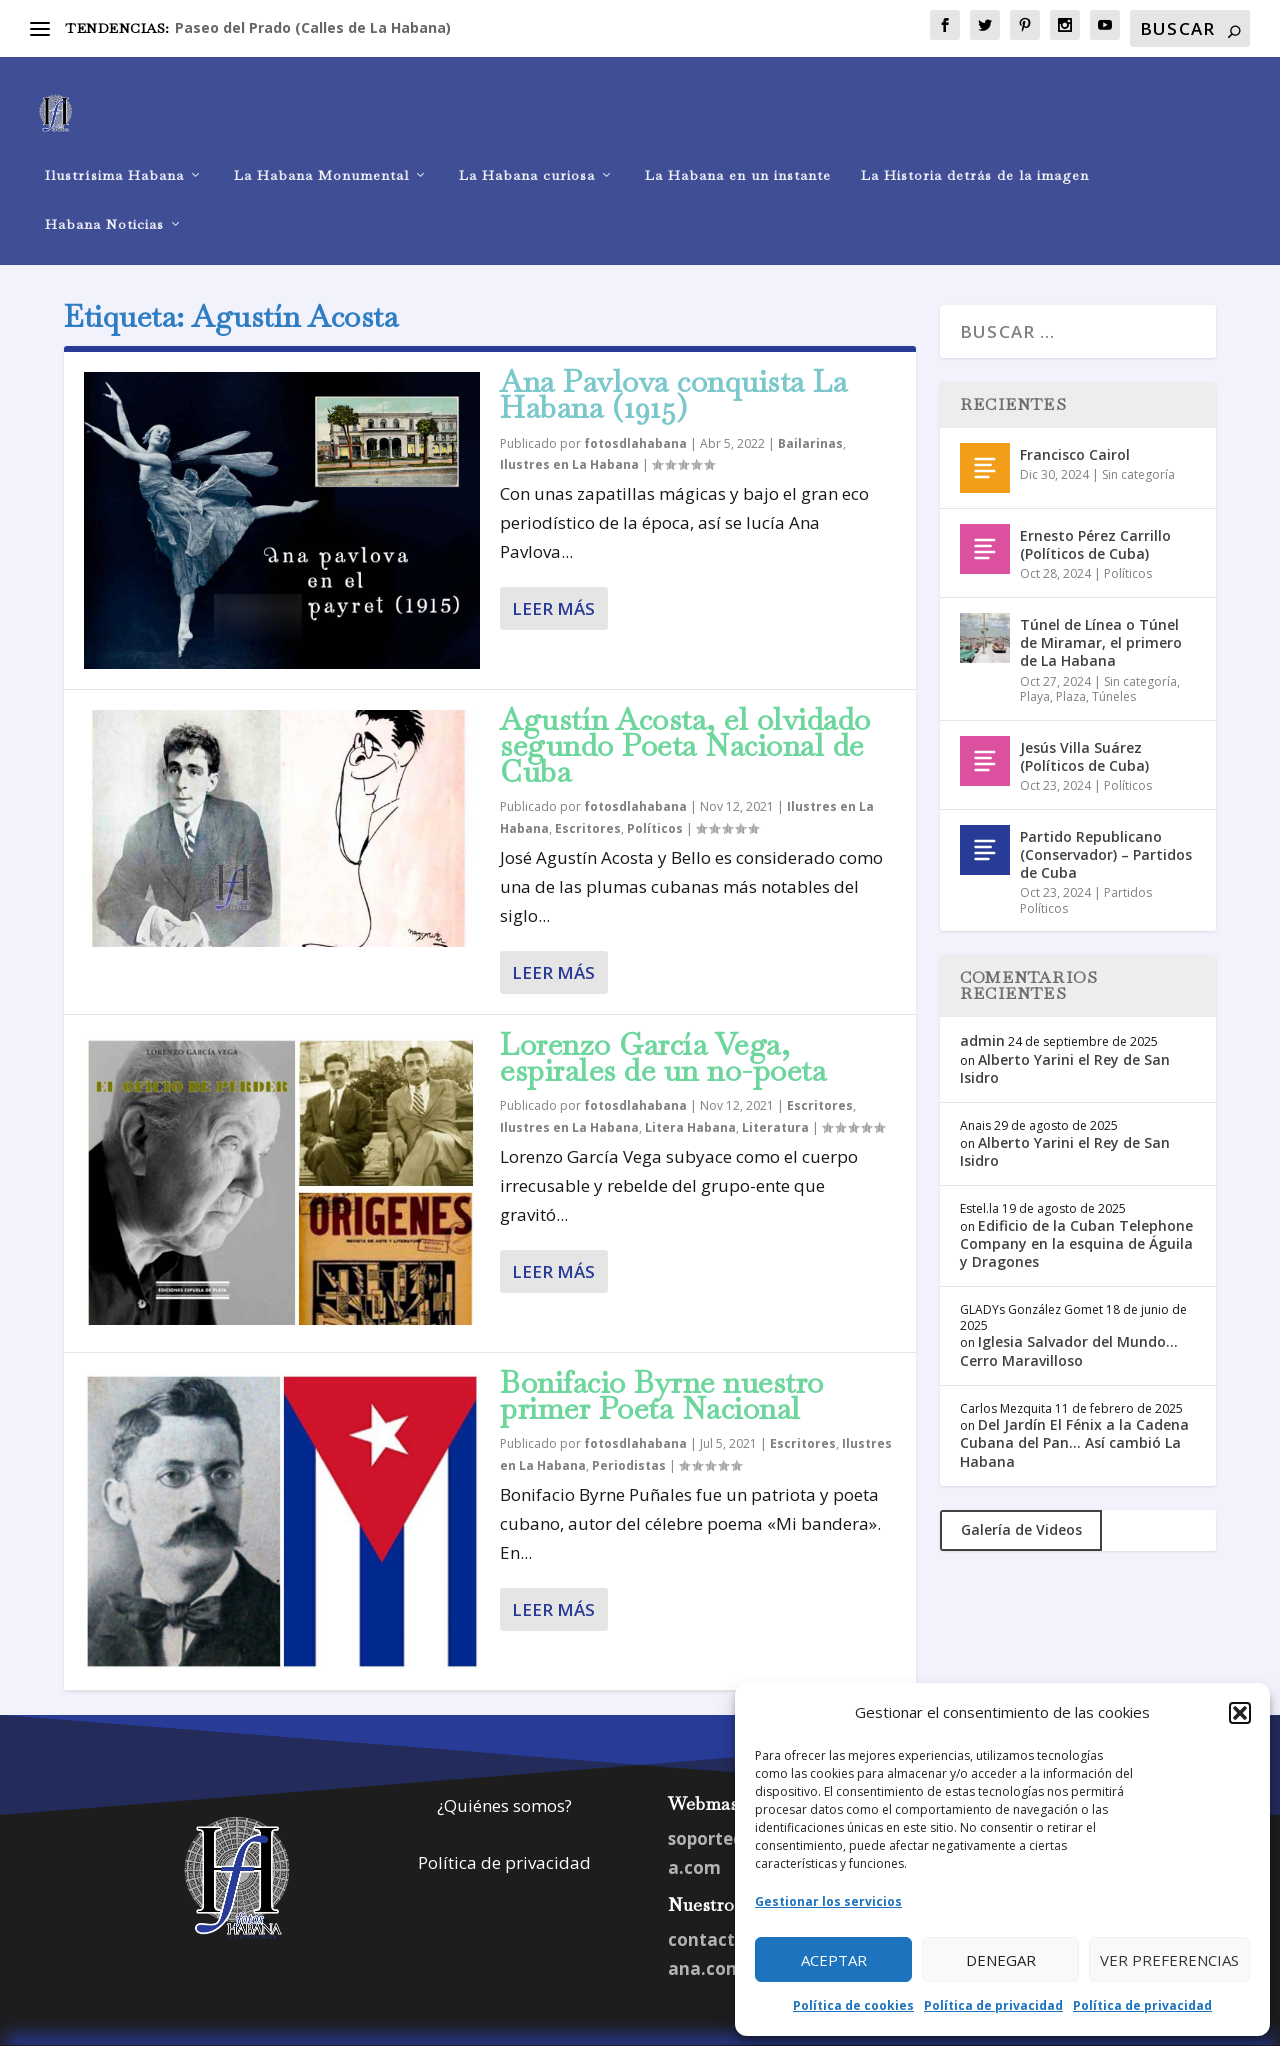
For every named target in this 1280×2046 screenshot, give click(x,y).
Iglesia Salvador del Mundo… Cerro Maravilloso (1069, 1320)
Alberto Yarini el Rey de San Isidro (1065, 1038)
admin (982, 1010)
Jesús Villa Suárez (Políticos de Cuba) (1084, 726)
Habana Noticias (104, 194)
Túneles (1114, 666)
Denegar (1001, 1960)
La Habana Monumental (321, 145)
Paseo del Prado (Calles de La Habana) (313, 27)
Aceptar (834, 1960)
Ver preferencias (1169, 1960)
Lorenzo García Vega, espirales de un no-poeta (663, 1027)
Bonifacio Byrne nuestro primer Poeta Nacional (662, 1365)
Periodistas (629, 1435)
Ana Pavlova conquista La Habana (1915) (673, 364)
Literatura (775, 1097)
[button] (1240, 1713)
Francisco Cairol (1075, 424)
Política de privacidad (993, 2005)
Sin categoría (1138, 444)
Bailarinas (810, 413)
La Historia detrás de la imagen (975, 145)
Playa (1035, 666)
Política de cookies (853, 2005)
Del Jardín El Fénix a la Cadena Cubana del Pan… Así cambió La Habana (1074, 1412)
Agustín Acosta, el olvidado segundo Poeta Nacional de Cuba (685, 715)
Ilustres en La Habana (569, 434)
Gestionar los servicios (828, 1901)
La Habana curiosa (527, 145)
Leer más (553, 578)
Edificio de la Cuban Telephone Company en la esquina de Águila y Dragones (1076, 1213)
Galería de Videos (1021, 1499)
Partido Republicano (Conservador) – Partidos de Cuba (1106, 824)
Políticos (655, 798)
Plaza (1071, 666)
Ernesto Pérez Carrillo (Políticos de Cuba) (1095, 514)
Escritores (588, 798)
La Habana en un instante (738, 145)
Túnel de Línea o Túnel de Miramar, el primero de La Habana (1101, 612)
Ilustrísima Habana (114, 145)
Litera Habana (690, 1097)
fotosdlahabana (635, 413)
